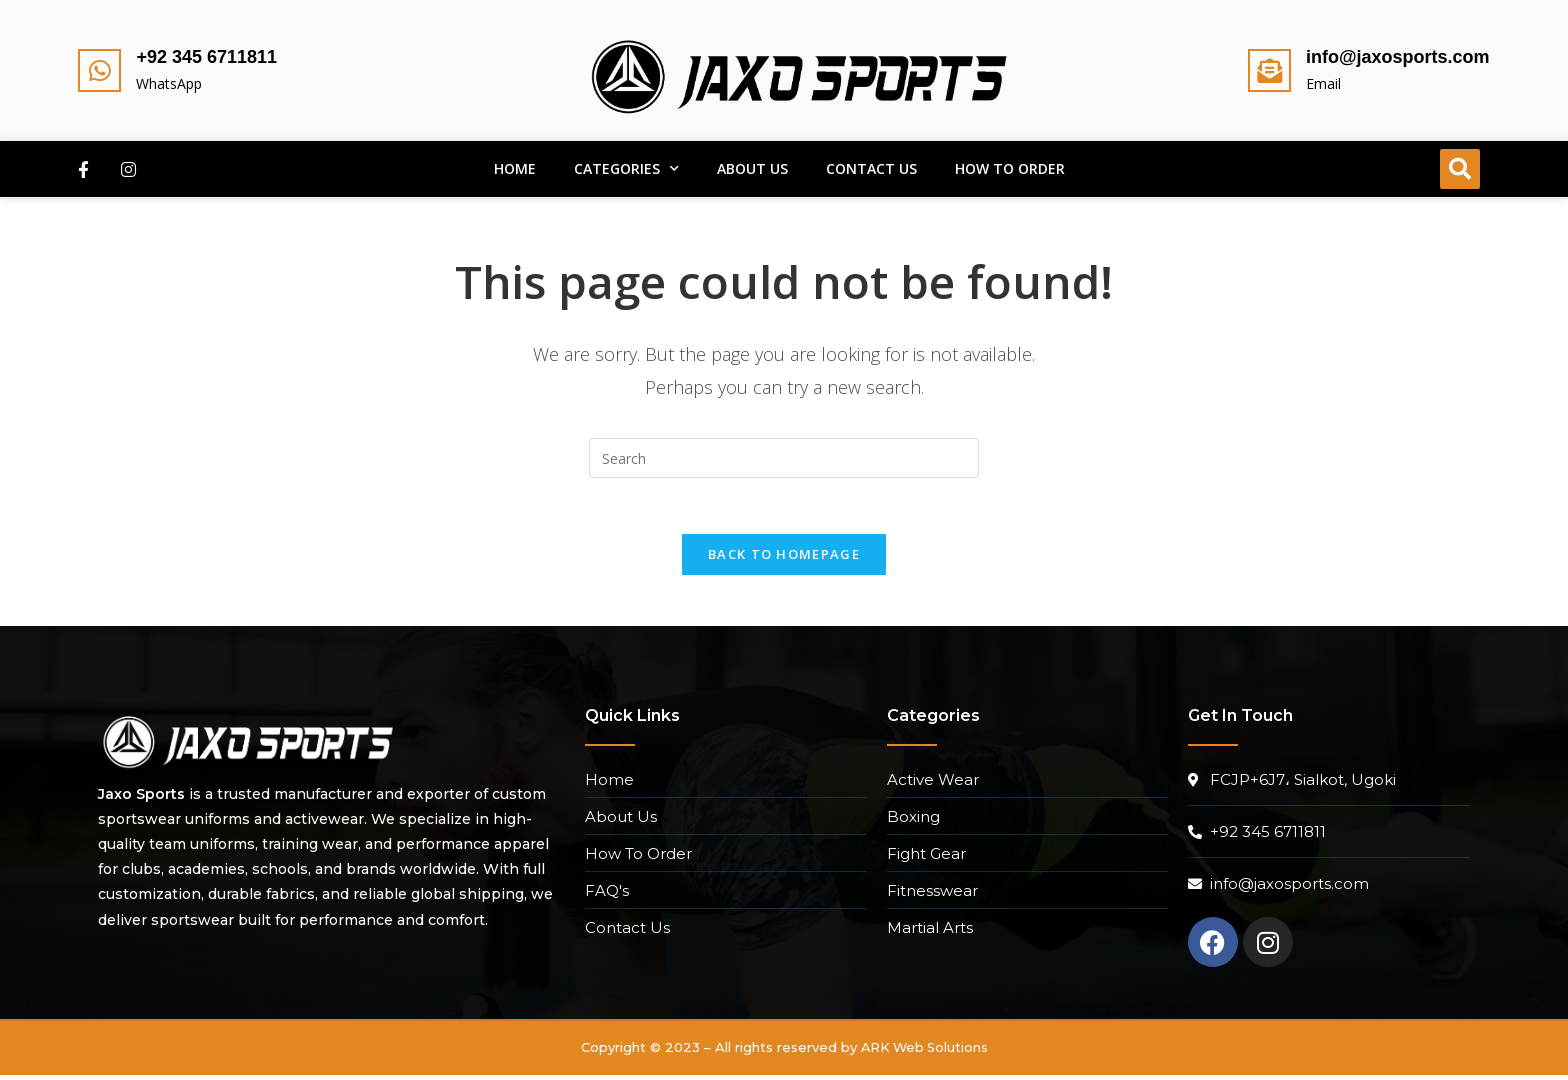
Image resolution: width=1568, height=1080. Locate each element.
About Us (752, 168)
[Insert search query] (784, 458)
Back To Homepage (784, 559)
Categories (626, 169)
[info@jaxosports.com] (1269, 70)
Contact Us (871, 168)
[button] (1460, 169)
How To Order (1010, 168)
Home (515, 168)
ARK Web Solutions (924, 1052)
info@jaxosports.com (1398, 57)
